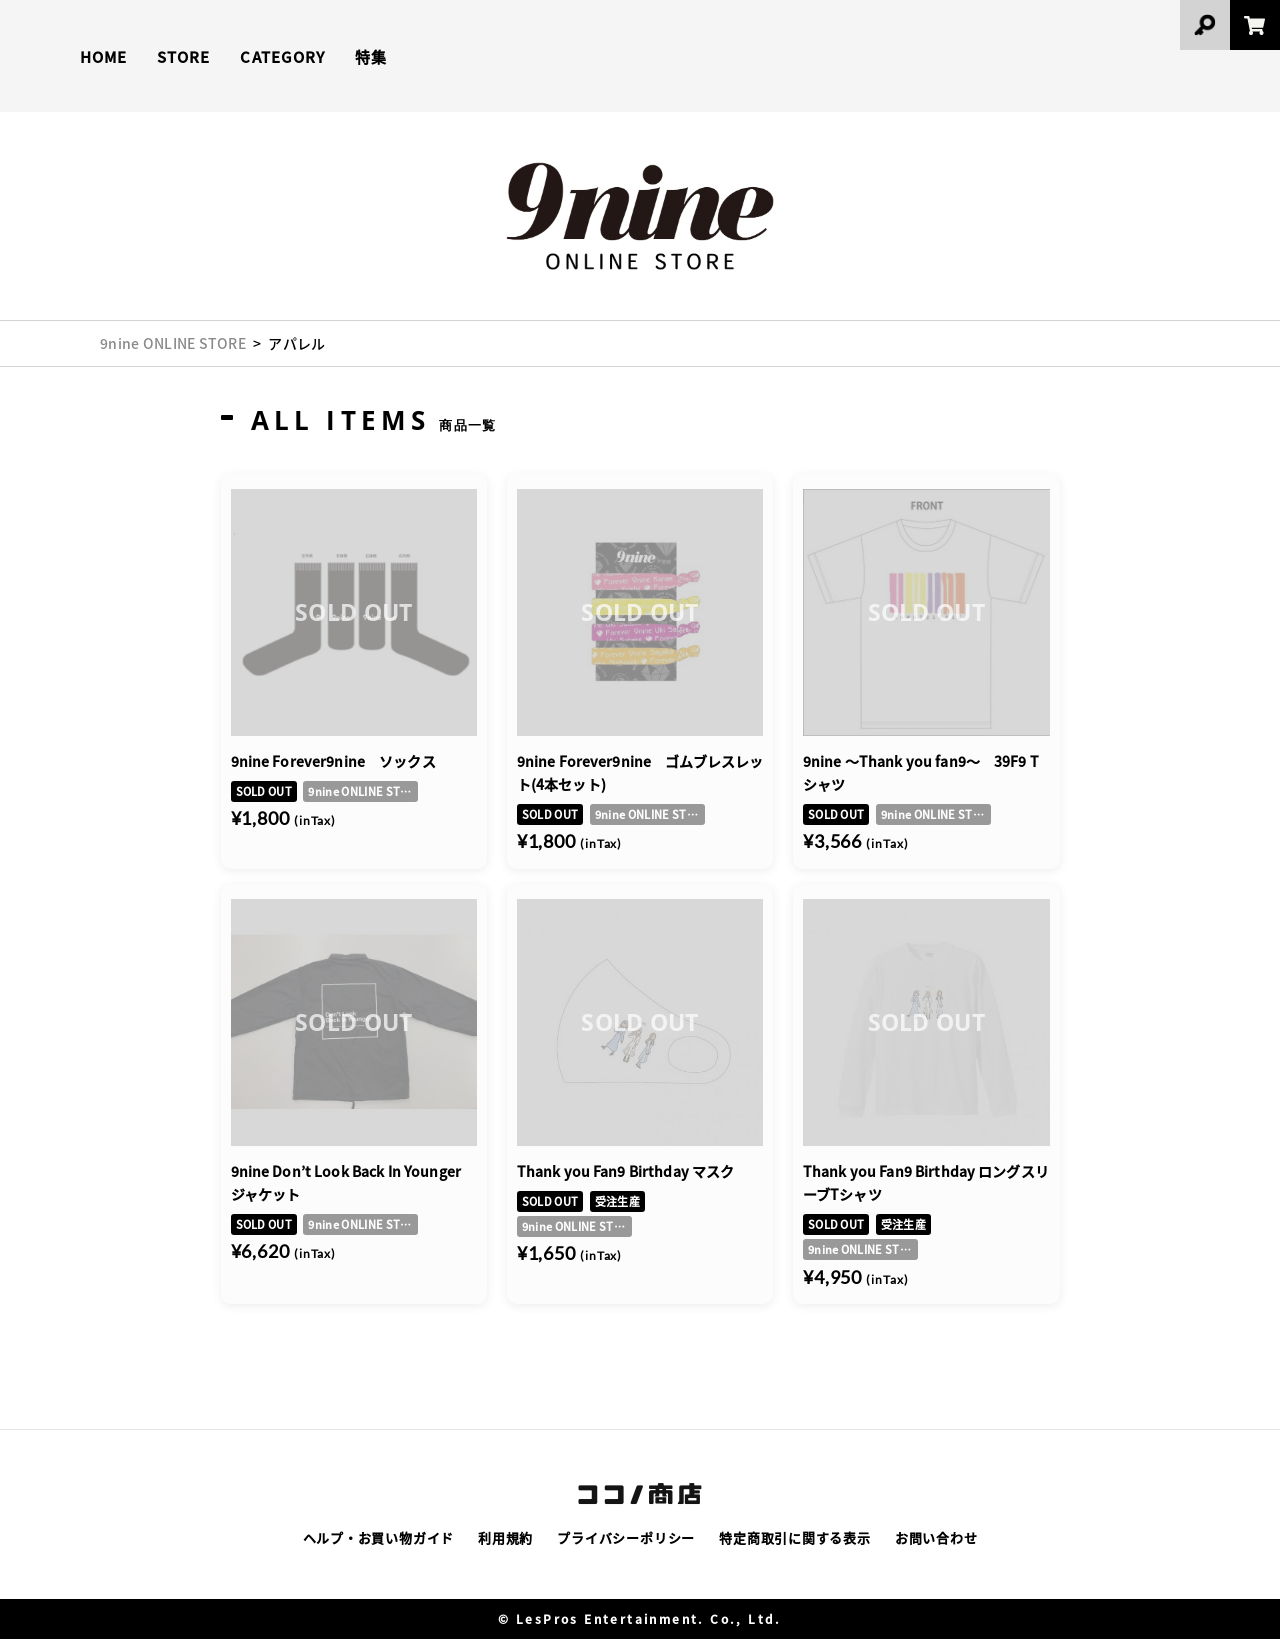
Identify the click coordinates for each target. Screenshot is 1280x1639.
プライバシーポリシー (626, 1537)
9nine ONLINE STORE (173, 343)
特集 (371, 56)
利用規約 (505, 1537)
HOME (103, 56)
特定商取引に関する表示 (795, 1537)
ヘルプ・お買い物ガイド (379, 1537)
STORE (183, 56)
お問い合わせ (936, 1537)
